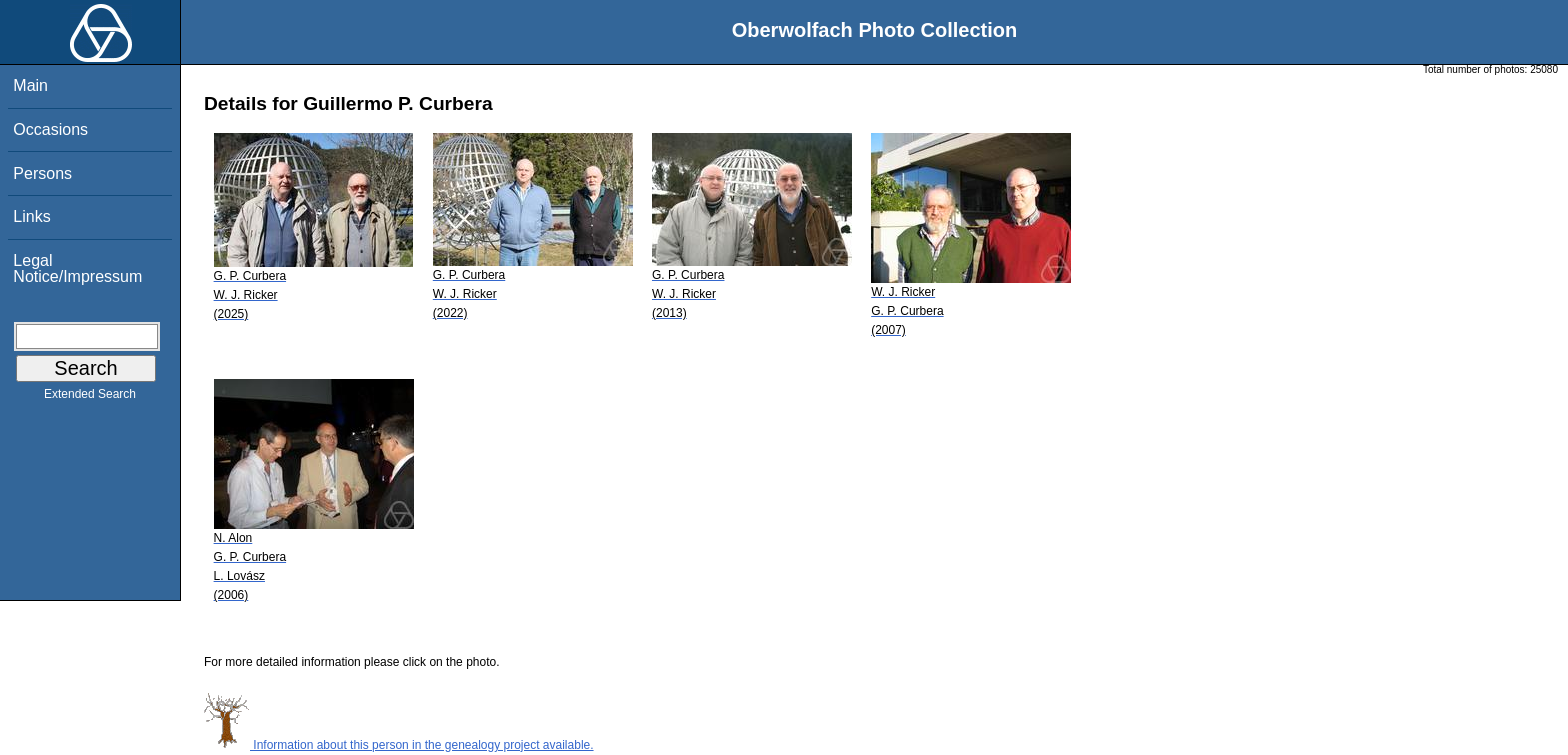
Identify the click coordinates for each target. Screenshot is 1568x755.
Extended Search (90, 398)
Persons (42, 173)
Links (31, 216)
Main (30, 85)
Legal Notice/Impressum (77, 268)
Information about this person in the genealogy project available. (399, 745)
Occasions (50, 129)
